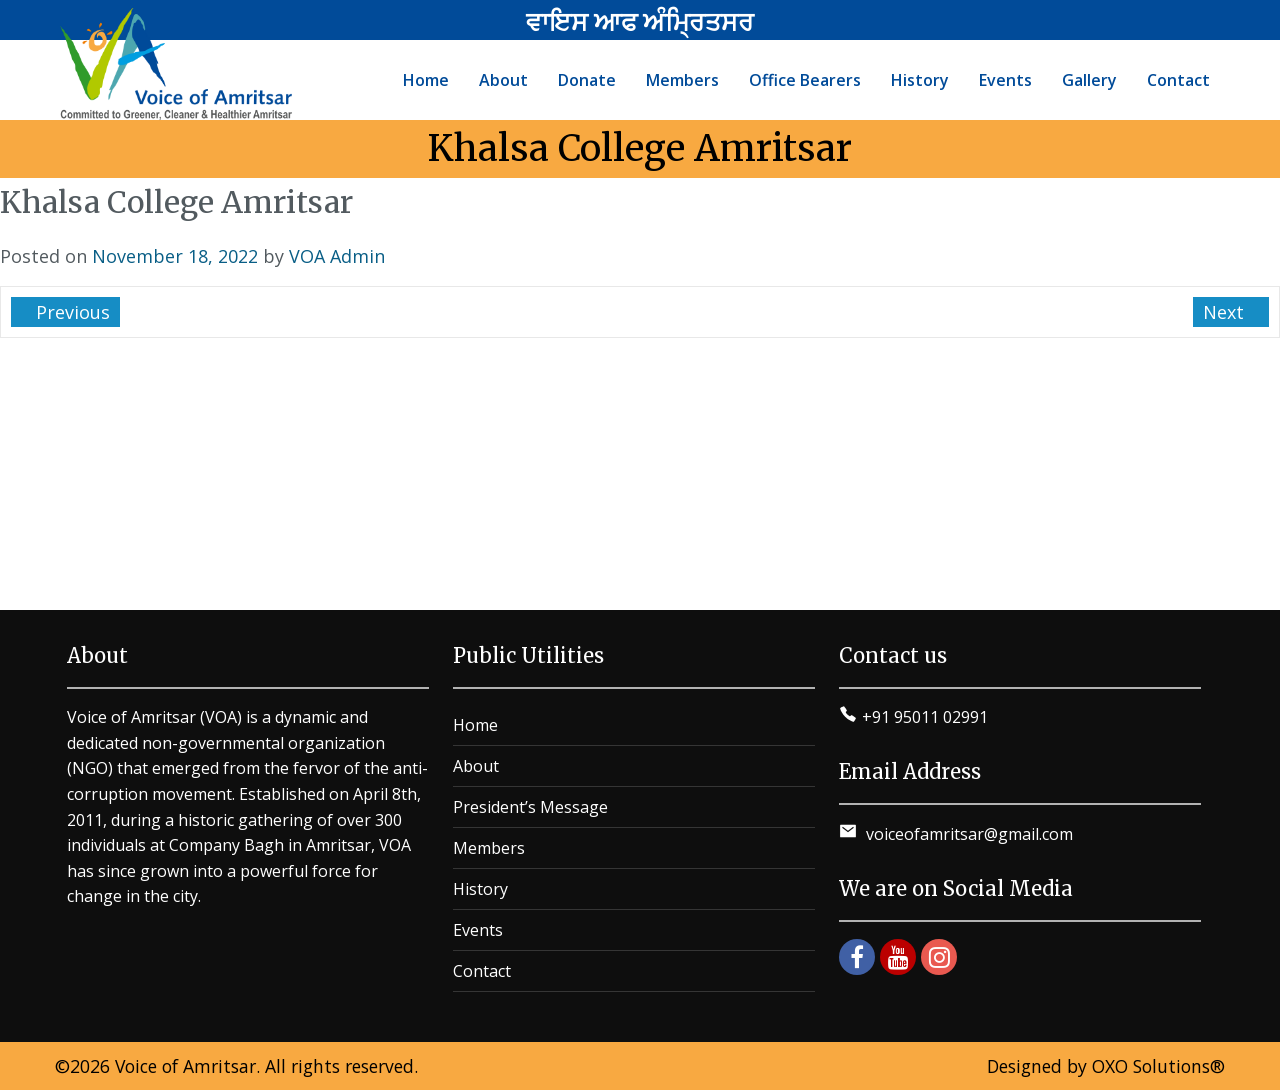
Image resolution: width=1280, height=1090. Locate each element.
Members (489, 848)
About (476, 766)
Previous (70, 312)
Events (478, 930)
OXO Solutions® (1158, 1066)
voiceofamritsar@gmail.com (967, 834)
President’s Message (530, 807)
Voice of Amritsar (185, 1066)
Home (475, 725)
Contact (482, 971)
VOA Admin (337, 256)
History (480, 889)
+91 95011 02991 (925, 717)
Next (1226, 312)
